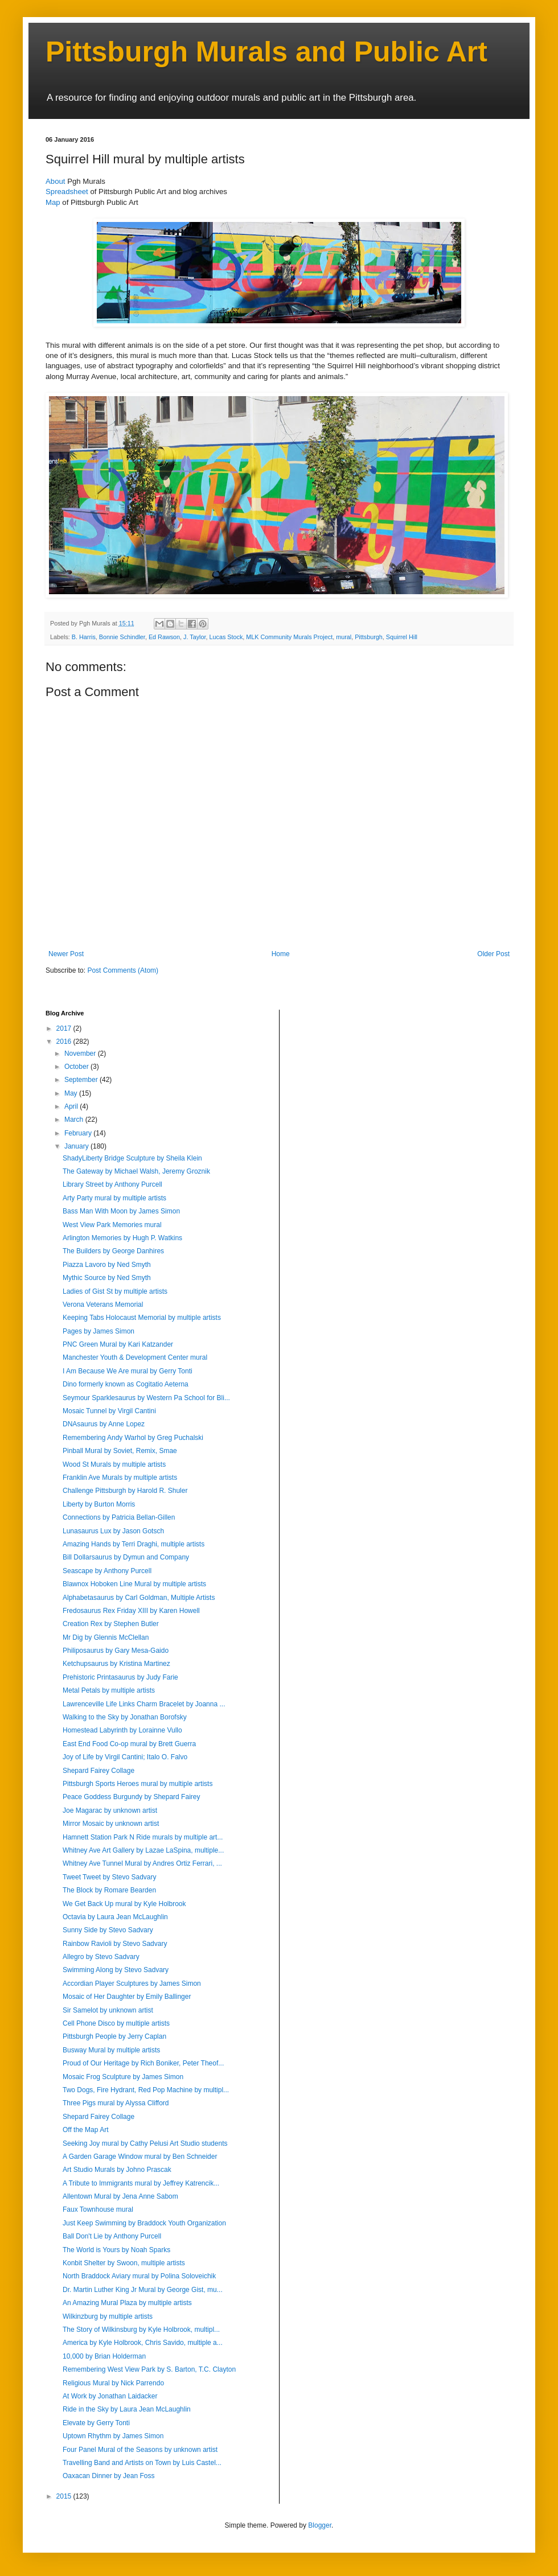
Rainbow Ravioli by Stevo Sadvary (115, 1944)
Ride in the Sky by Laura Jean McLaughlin (127, 2409)
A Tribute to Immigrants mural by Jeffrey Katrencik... (141, 2183)
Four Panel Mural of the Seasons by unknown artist (140, 2450)
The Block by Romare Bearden (109, 1890)
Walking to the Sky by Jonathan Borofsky (125, 1717)
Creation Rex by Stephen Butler (111, 1624)
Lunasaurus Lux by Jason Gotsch (113, 1531)
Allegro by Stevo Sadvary (101, 1957)
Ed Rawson (164, 636)
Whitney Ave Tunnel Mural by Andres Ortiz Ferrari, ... (142, 1863)
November (81, 1053)
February (78, 1133)
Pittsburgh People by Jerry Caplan (114, 2036)
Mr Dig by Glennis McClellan (106, 1637)
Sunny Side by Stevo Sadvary (108, 1930)
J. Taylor (194, 636)
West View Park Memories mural (112, 1225)
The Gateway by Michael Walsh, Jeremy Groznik (136, 1171)
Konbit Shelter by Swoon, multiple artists (124, 2263)
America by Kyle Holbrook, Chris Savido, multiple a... (143, 2343)
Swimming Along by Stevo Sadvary (116, 1970)
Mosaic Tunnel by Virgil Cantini (109, 1411)
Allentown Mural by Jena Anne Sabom (120, 2196)
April (72, 1106)
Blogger (319, 2525)
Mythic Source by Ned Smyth (107, 1278)
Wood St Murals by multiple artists (114, 1464)
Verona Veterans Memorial (103, 1304)
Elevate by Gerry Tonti (96, 2423)
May (71, 1093)
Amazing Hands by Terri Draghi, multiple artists (133, 1544)
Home (281, 954)
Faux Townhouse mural (98, 2209)
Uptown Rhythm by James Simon (113, 2436)
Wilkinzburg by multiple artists (108, 2316)
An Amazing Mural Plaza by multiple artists (127, 2303)
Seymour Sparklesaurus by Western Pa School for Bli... (146, 1398)
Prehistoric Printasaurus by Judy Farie (120, 1677)
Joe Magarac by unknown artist (110, 1810)
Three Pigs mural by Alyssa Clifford (116, 2103)
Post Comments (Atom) (122, 970)
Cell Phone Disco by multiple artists (116, 2023)
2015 (64, 2496)
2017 (64, 1028)
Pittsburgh (369, 636)
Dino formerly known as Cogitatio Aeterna (125, 1384)
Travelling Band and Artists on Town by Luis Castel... (142, 2463)
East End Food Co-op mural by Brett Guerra (129, 1744)
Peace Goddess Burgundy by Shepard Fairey (131, 1797)
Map (53, 202)
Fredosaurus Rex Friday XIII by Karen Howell (131, 1611)
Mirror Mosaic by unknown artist (111, 1824)
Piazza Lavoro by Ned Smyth (107, 1265)
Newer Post (66, 954)
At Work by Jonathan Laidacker (110, 2396)
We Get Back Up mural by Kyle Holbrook (124, 1904)
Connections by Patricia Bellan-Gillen (119, 1517)
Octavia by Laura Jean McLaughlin (115, 1917)
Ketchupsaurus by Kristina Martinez (116, 1664)
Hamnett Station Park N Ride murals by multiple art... (143, 1837)
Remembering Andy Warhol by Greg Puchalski (133, 1438)
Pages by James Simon (98, 1331)
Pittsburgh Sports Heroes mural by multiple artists (137, 1784)
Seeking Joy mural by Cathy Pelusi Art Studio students (145, 2143)
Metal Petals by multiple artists (109, 1690)
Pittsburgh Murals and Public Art (266, 52)
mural (343, 636)
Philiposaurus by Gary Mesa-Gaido (116, 1651)
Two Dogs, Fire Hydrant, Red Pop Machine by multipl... (146, 2090)
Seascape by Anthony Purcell (107, 1571)
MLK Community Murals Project (289, 636)
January (77, 1146)
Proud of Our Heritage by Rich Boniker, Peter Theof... (143, 2063)
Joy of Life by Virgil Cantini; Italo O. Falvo (125, 1757)
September (82, 1080)
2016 (64, 1042)
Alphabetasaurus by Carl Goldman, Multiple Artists (139, 1598)
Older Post (493, 954)
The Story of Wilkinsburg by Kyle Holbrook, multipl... (141, 2330)
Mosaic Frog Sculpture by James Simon (123, 2077)
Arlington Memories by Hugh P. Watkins (122, 1238)
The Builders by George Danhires (113, 1251)
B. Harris (84, 636)
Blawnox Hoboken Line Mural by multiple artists (134, 1584)
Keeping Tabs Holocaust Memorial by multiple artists (142, 1318)
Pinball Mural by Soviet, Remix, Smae (120, 1451)
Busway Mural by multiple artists (111, 2050)
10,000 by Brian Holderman (104, 2356)
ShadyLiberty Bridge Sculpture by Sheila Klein (132, 1158)
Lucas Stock (226, 636)
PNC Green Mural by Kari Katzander (118, 1344)
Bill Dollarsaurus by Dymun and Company (126, 1557)
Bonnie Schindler (122, 636)
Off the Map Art (85, 2130)
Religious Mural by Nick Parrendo (113, 2383)
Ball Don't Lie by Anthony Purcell (112, 2236)
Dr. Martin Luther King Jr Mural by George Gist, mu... (143, 2290)
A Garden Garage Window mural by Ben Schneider (140, 2157)
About (55, 181)
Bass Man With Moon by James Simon (121, 1211)
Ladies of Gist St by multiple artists (115, 1291)
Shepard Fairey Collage (98, 1771)
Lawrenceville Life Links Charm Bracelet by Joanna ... (144, 1704)
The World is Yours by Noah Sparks (116, 2250)
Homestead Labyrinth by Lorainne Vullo (122, 1730)
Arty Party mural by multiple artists (114, 1198)
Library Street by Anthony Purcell (112, 1184)
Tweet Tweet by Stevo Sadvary (110, 1877)
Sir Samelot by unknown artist (108, 2010)
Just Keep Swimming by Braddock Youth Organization (144, 2223)
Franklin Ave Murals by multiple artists (120, 1478)
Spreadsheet (67, 191)
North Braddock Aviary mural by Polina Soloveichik (139, 2276)
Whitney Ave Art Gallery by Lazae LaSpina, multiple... (143, 1850)
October (77, 1067)
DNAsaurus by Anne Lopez (104, 1424)
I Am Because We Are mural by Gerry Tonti (127, 1371)
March (74, 1120)
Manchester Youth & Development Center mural (135, 1357)
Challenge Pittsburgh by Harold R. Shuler (125, 1491)
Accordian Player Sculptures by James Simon (132, 1983)
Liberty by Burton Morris (99, 1504)
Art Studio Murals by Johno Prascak (117, 2170)
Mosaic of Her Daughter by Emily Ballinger (127, 1997)
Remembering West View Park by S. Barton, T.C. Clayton (149, 2369)
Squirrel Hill (401, 636)
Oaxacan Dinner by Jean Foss (108, 2476)
